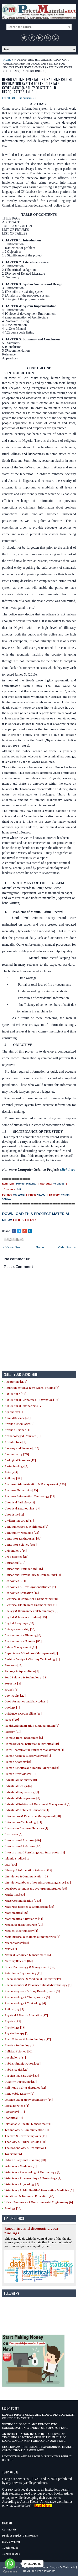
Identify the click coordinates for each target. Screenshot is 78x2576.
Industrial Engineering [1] (22, 1792)
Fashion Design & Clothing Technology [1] (32, 1659)
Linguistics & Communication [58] (27, 1876)
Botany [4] (11, 1472)
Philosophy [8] (14, 2009)
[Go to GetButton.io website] (10, 2571)
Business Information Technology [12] (30, 1496)
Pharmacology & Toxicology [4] (25, 2003)
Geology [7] (12, 1707)
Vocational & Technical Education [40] (29, 2196)
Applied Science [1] (17, 1430)
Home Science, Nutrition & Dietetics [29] (32, 1743)
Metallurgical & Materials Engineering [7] (32, 1936)
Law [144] (11, 1864)
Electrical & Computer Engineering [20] (31, 1599)
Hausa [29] (12, 1719)
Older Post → (67, 1247)
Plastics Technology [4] (20, 2045)
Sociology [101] (15, 2111)
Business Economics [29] (21, 1490)
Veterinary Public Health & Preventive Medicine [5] (39, 2190)
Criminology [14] (16, 1550)
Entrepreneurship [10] (20, 1629)
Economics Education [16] (22, 1592)
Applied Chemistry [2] (19, 1424)
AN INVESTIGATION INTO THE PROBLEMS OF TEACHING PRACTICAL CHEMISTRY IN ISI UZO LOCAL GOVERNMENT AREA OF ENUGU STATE (34, 2437)
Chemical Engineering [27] (22, 1508)
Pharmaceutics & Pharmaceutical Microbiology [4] (38, 1985)
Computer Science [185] (21, 1544)
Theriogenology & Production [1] (26, 2148)
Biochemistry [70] (17, 1454)
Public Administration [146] (23, 2063)
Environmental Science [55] (23, 1641)
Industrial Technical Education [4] (27, 1810)
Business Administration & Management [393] (35, 1484)
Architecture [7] (15, 1442)
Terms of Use (11, 2553)
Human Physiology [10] (20, 1774)
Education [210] (15, 1562)
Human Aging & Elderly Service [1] (28, 1755)
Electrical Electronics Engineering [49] (31, 1605)
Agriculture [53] (15, 1393)
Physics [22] (13, 2021)
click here (67, 1169)
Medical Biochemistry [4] (21, 1930)
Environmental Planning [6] (23, 1635)
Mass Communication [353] (23, 1900)
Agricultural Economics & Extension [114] (32, 1400)
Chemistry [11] (14, 1514)
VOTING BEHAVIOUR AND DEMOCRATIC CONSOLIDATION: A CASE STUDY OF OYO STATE (35, 2426)
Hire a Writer (11, 2541)
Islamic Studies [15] (17, 1858)
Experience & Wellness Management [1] (31, 1653)
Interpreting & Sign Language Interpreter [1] (35, 1852)
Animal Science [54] (18, 1418)
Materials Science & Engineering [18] (29, 1906)
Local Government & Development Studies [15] (36, 1888)
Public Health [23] (16, 2069)
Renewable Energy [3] (19, 2093)
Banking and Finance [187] (22, 1448)
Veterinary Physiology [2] (22, 2184)
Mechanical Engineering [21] (24, 1924)
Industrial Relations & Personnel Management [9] (38, 1804)
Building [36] (13, 1478)
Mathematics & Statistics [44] (24, 1918)
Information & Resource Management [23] (33, 1816)
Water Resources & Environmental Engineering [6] (39, 2202)
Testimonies (10, 2547)
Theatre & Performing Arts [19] (26, 2136)
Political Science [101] (19, 2051)
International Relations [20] (23, 1846)
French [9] (12, 1689)
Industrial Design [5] (18, 1786)
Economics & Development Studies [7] (30, 1587)
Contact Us (9, 2529)
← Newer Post (11, 1247)
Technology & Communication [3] (27, 2130)
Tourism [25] (13, 2154)
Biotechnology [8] (16, 1466)
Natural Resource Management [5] (28, 1955)
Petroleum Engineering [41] (23, 1973)
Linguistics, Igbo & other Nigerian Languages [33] (38, 1882)
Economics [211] (15, 1581)
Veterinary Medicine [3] (21, 2166)
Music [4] (11, 1949)
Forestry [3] (13, 1683)
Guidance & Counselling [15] (23, 1713)
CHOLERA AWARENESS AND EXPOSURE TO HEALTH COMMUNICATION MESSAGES (38, 2448)
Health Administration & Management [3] (32, 1725)
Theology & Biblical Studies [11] (25, 2141)
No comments (27, 98)
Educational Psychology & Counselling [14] (33, 1575)
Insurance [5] (13, 1834)
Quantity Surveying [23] (21, 2081)
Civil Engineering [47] (19, 1520)
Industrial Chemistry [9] (21, 1780)
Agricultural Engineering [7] (23, 1406)
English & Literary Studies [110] (26, 1617)
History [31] (13, 1731)
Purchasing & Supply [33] (22, 2075)
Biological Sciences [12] (20, 1460)
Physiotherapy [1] (16, 2033)
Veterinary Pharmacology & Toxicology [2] (33, 2178)
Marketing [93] (15, 1894)
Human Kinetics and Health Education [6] (32, 1767)
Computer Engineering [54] (23, 1538)
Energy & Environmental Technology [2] (31, 1611)
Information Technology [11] (23, 1822)
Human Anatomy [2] (18, 1761)
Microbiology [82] (17, 1942)
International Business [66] (23, 1840)
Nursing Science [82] (19, 1961)
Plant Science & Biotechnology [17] (28, 2039)
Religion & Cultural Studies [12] (25, 2087)
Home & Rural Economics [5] (24, 1737)
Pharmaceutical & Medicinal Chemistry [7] (33, 1979)
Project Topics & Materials (20, 2535)
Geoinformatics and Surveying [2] (27, 1701)
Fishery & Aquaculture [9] (22, 1671)
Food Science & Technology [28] (26, 1677)
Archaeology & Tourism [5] (23, 1436)
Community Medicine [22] (22, 1532)
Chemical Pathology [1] (20, 1502)
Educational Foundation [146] (24, 1568)
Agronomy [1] (14, 1412)
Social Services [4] (17, 2105)
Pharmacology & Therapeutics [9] (27, 1997)
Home (7, 59)
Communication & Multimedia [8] (26, 1526)
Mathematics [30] (16, 1912)
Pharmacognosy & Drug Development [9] (32, 1991)
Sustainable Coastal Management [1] (28, 2124)
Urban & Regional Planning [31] (25, 2160)
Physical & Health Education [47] (26, 2015)
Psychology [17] (15, 2057)
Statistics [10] (14, 2117)
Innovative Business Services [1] (26, 1828)
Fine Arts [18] (13, 1665)
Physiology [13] (15, 2027)
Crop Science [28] (16, 1556)
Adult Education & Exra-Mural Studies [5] (32, 1387)
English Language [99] (19, 1623)
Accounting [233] (16, 1381)
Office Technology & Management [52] (30, 1967)
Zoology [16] (13, 2208)
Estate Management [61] (21, 1647)
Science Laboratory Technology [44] (29, 2099)
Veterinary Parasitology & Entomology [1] (32, 2172)
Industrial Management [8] (22, 1798)
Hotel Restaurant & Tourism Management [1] (34, 1750)
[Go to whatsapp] (10, 2563)
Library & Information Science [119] (28, 1870)
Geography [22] (15, 1695)
